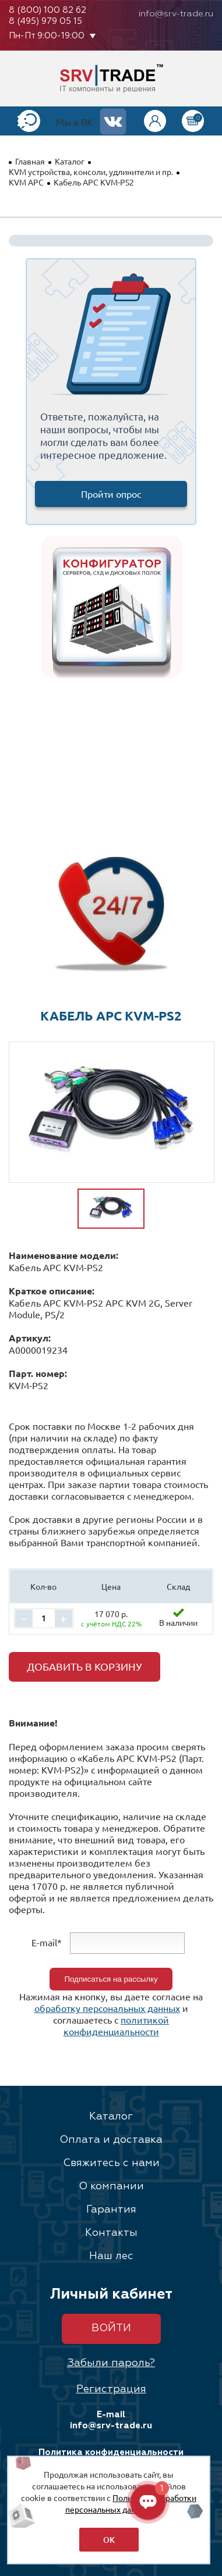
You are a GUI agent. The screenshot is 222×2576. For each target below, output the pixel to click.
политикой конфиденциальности (117, 2025)
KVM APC (26, 182)
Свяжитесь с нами (111, 2163)
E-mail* (46, 1941)
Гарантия (111, 2209)
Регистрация (111, 2389)
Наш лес (111, 2256)
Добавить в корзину (84, 1666)
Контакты (111, 2233)
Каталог (69, 161)
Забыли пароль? (111, 2363)
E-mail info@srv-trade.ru (111, 2420)
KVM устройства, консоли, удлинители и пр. (91, 171)
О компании (111, 2186)
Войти (111, 2328)
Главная (30, 161)
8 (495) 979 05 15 (45, 21)
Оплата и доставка (111, 2140)
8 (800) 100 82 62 (47, 10)
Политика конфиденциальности (111, 2452)
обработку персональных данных (107, 2008)
